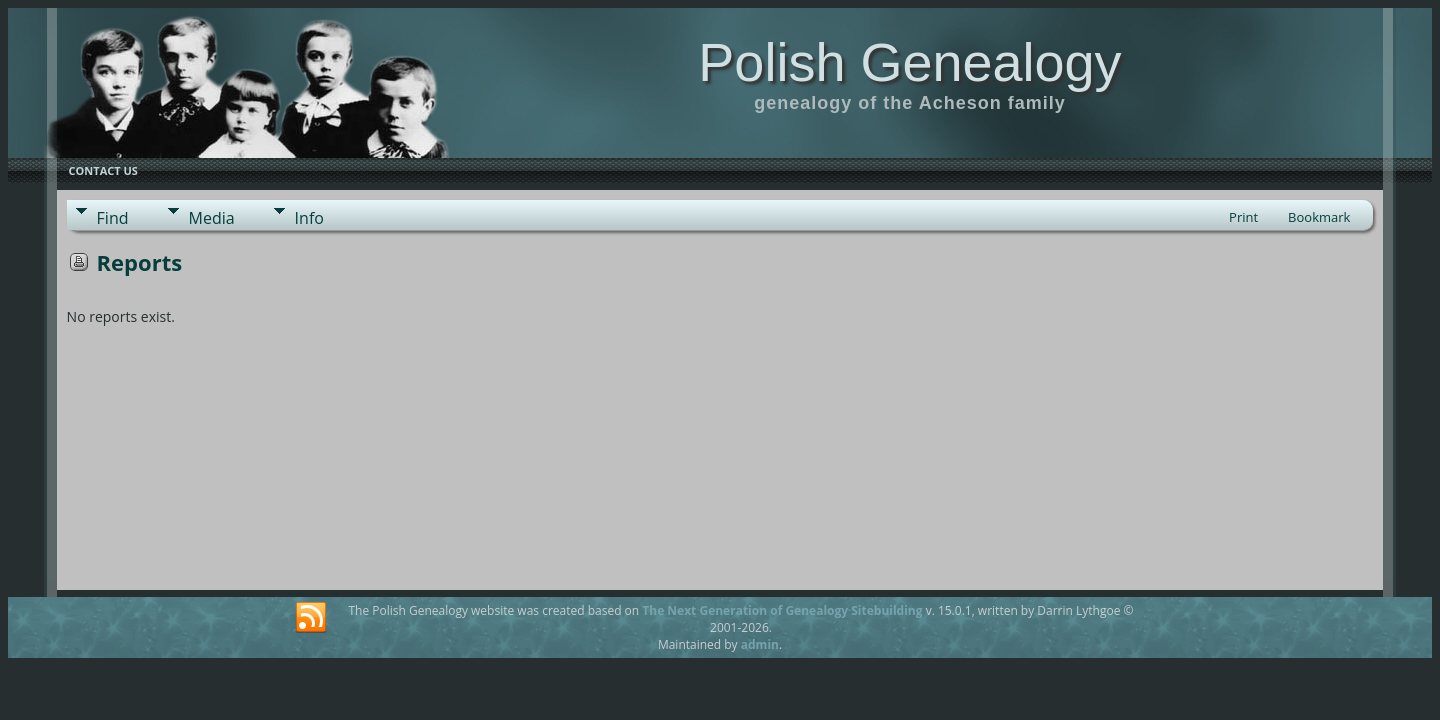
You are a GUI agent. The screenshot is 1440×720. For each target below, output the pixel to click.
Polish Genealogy (909, 62)
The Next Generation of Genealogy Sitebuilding (782, 610)
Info (309, 218)
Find (113, 218)
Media (212, 218)
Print (1243, 217)
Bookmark (1319, 217)
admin (760, 644)
